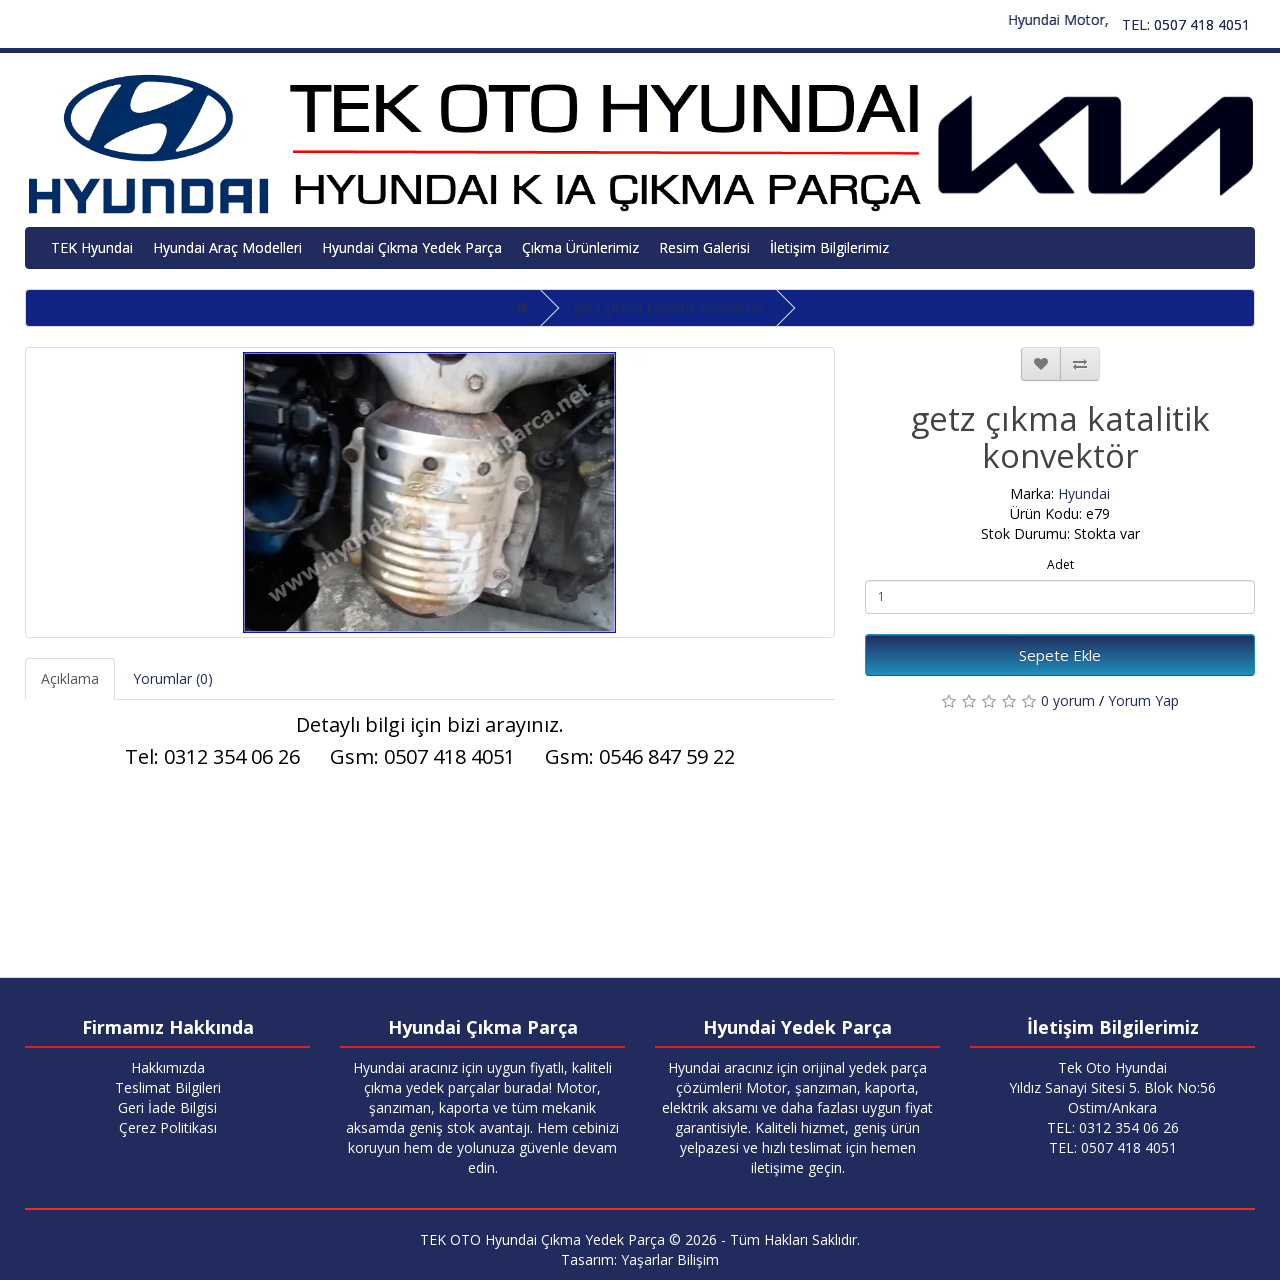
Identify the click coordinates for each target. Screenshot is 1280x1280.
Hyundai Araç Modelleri (227, 247)
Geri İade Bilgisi (167, 1107)
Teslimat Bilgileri (168, 1087)
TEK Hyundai (92, 247)
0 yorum (1068, 700)
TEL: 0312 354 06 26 (1113, 1127)
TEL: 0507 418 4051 (1186, 24)
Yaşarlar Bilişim (670, 1259)
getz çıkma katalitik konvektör (669, 307)
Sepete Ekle (1060, 655)
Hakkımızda (168, 1067)
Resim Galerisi (704, 247)
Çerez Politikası (168, 1127)
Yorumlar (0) (173, 678)
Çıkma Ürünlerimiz (580, 247)
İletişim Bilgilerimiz (829, 247)
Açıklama (70, 678)
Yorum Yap (1143, 700)
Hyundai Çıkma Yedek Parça (412, 247)
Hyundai (1084, 493)
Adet (1060, 564)
